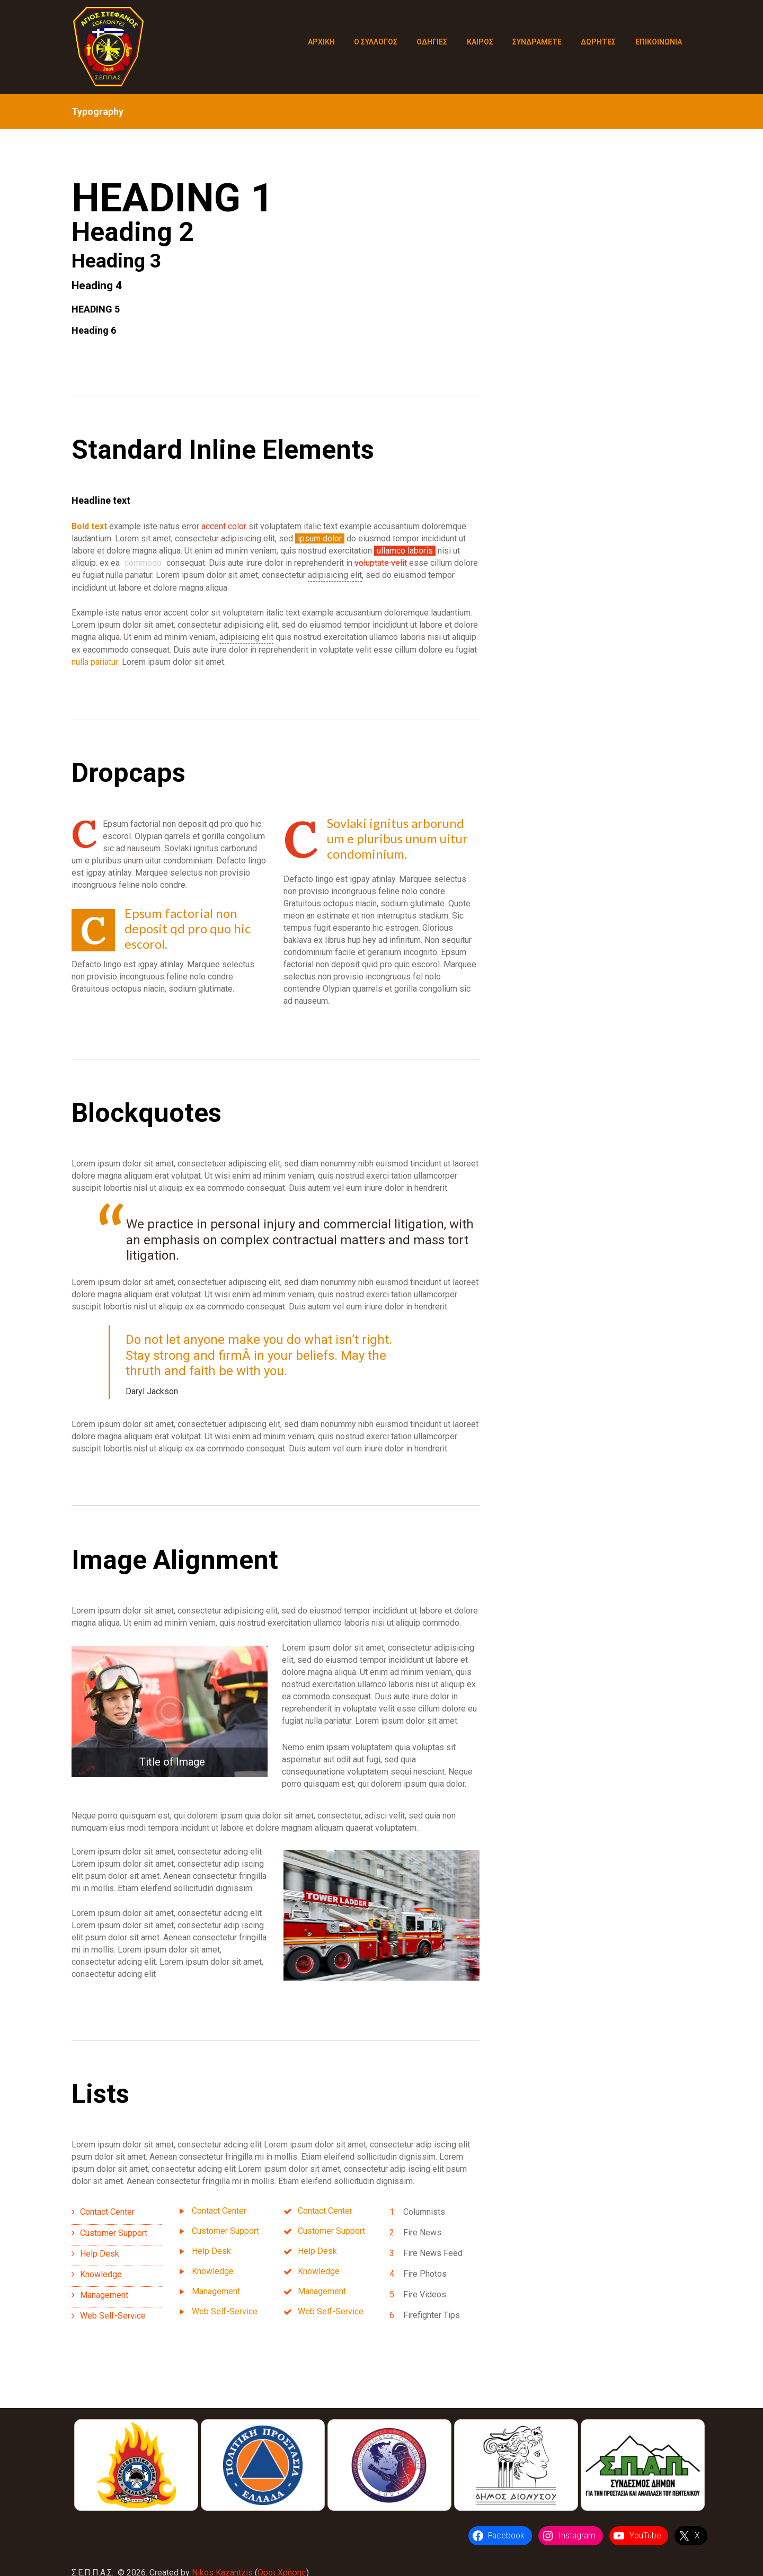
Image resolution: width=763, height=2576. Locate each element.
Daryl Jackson (152, 1391)
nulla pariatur (95, 662)
